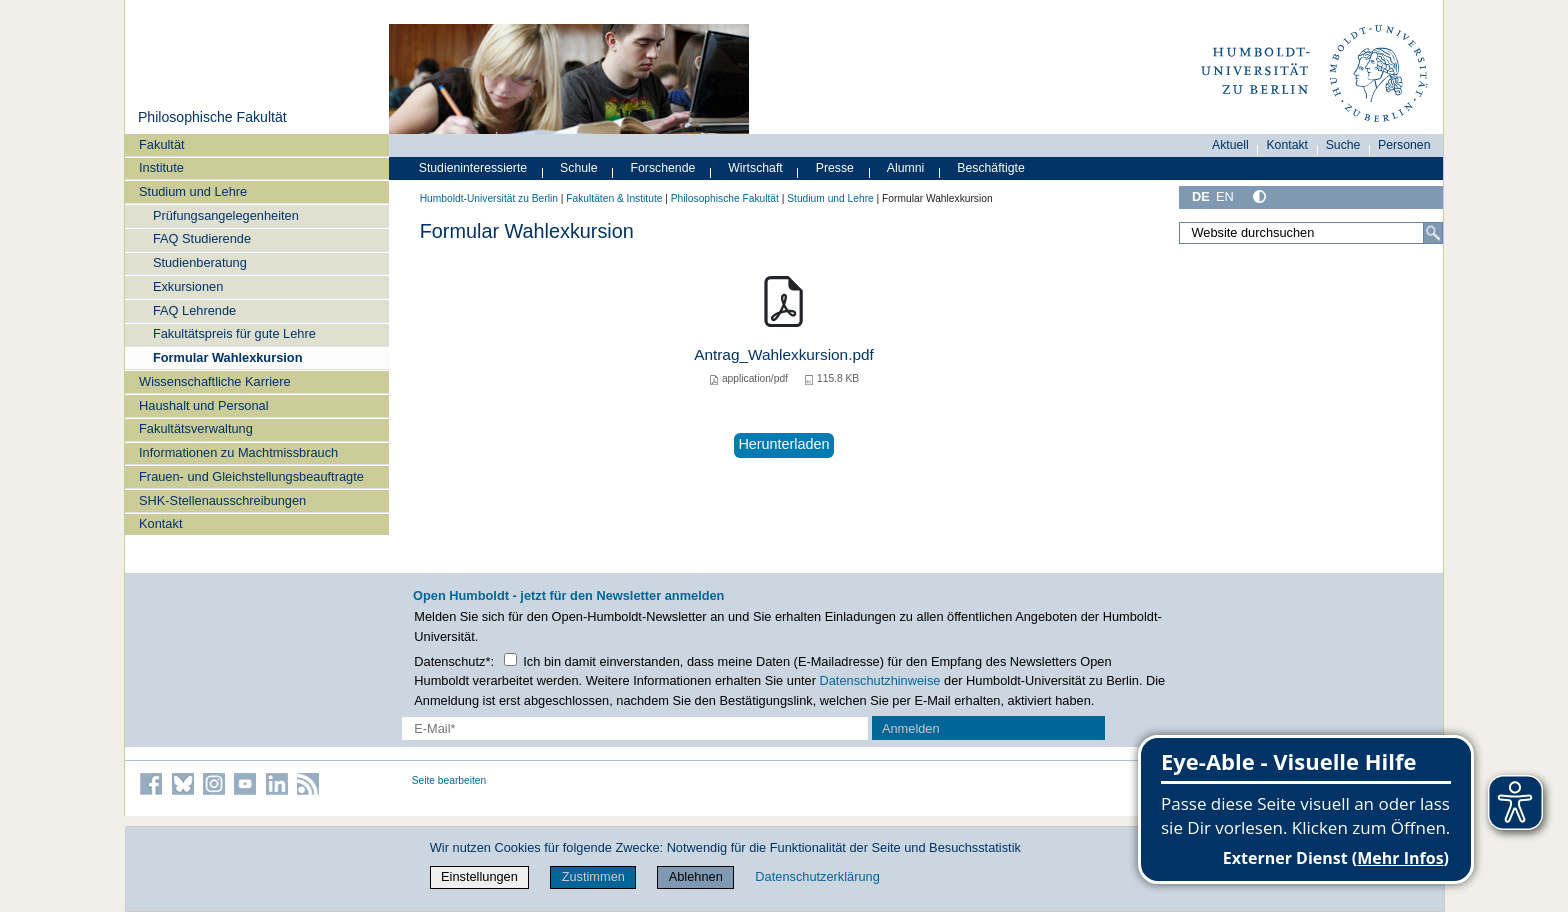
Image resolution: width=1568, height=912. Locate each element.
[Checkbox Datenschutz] (510, 659)
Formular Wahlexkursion (228, 357)
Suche (1343, 145)
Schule (579, 168)
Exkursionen (188, 286)
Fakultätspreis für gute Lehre (234, 333)
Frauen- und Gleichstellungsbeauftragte (251, 476)
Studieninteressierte (473, 168)
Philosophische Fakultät (212, 117)
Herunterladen (783, 444)
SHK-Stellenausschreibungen (222, 500)
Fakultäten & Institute (614, 198)
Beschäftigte (991, 168)
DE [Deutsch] (1201, 196)
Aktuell (1230, 145)
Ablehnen (696, 876)
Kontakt (160, 523)
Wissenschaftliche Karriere (214, 381)
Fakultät (162, 144)
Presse (835, 168)
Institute (161, 167)
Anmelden (911, 728)
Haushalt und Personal (203, 405)
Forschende (663, 168)
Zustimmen (593, 876)
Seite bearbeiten (449, 780)
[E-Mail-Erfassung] (635, 728)
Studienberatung (200, 262)
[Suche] (1433, 233)
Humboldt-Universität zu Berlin (489, 198)
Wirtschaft (755, 168)
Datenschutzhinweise (880, 680)
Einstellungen (479, 876)
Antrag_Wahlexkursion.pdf (784, 354)
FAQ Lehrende (194, 310)
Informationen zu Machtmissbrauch (238, 452)
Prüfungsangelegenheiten (226, 215)
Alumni (906, 168)
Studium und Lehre (193, 191)
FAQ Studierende (202, 238)
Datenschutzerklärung (817, 876)
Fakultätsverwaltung (196, 428)
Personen (1404, 145)
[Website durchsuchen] (1311, 233)
